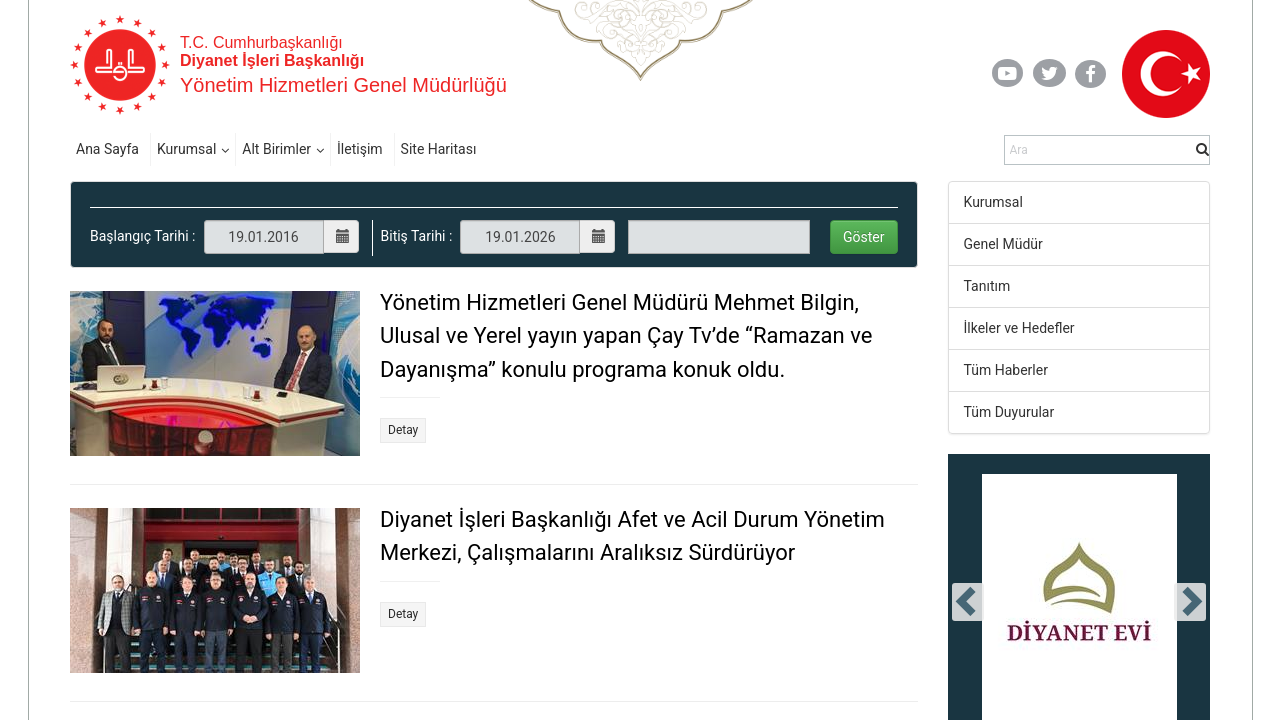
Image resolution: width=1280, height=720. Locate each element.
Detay (403, 430)
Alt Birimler (276, 149)
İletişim (360, 149)
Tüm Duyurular (1009, 412)
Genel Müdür (1003, 244)
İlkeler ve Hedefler (1019, 328)
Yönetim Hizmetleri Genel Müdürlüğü (343, 85)
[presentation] (968, 602)
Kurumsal (186, 149)
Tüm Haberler (1006, 370)
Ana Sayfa (107, 149)
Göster (864, 237)
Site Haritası (439, 149)
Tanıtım (987, 286)
